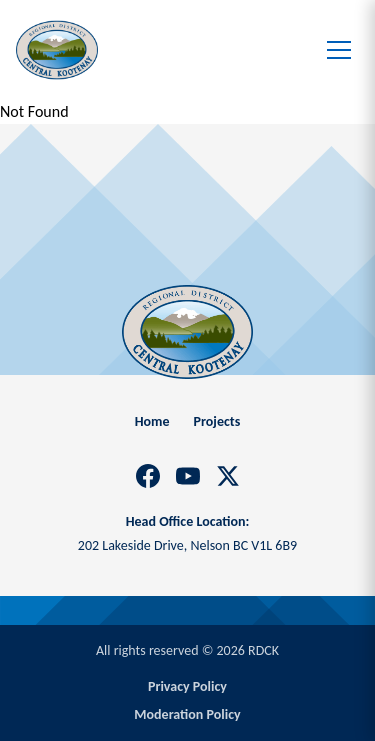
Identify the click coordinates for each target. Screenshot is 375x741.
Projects (217, 421)
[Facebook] (148, 476)
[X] (228, 476)
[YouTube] (188, 476)
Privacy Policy (187, 686)
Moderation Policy (187, 714)
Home (152, 421)
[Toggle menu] (339, 50)
